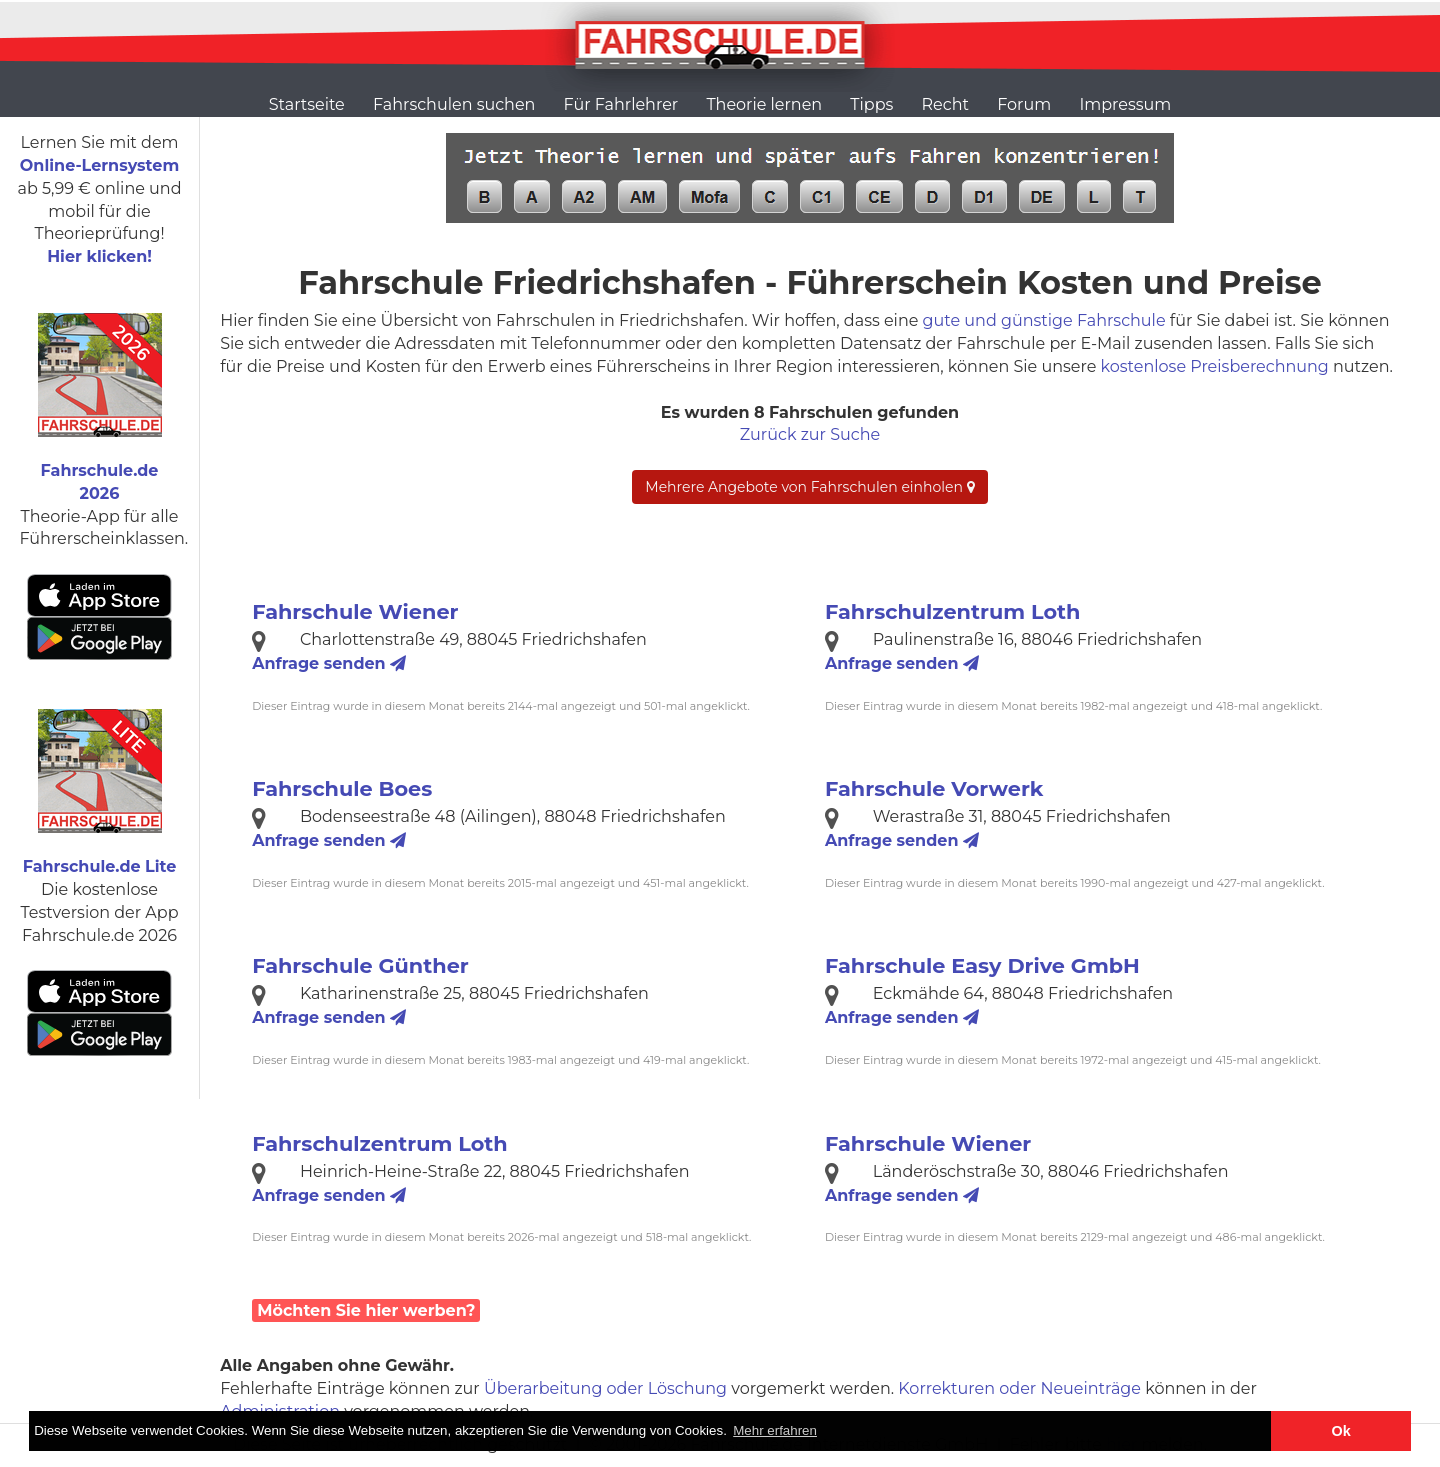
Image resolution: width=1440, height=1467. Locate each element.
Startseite (307, 104)
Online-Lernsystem (99, 165)
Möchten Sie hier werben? (366, 1310)
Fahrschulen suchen (454, 104)
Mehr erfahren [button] (775, 1430)
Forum (1024, 104)
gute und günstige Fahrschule (1044, 320)
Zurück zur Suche (810, 434)
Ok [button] (1341, 1431)
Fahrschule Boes (342, 788)
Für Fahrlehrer (621, 104)
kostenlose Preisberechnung (1215, 366)
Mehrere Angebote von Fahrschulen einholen (809, 487)
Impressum (1125, 104)
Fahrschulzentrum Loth (953, 611)
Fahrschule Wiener (355, 611)
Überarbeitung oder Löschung (605, 1388)
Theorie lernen (764, 104)
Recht (945, 104)
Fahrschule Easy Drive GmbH (982, 965)
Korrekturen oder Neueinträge (1019, 1388)
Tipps (871, 104)
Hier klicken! (99, 256)
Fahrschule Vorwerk (934, 788)
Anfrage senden (329, 663)
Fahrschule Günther (360, 965)
